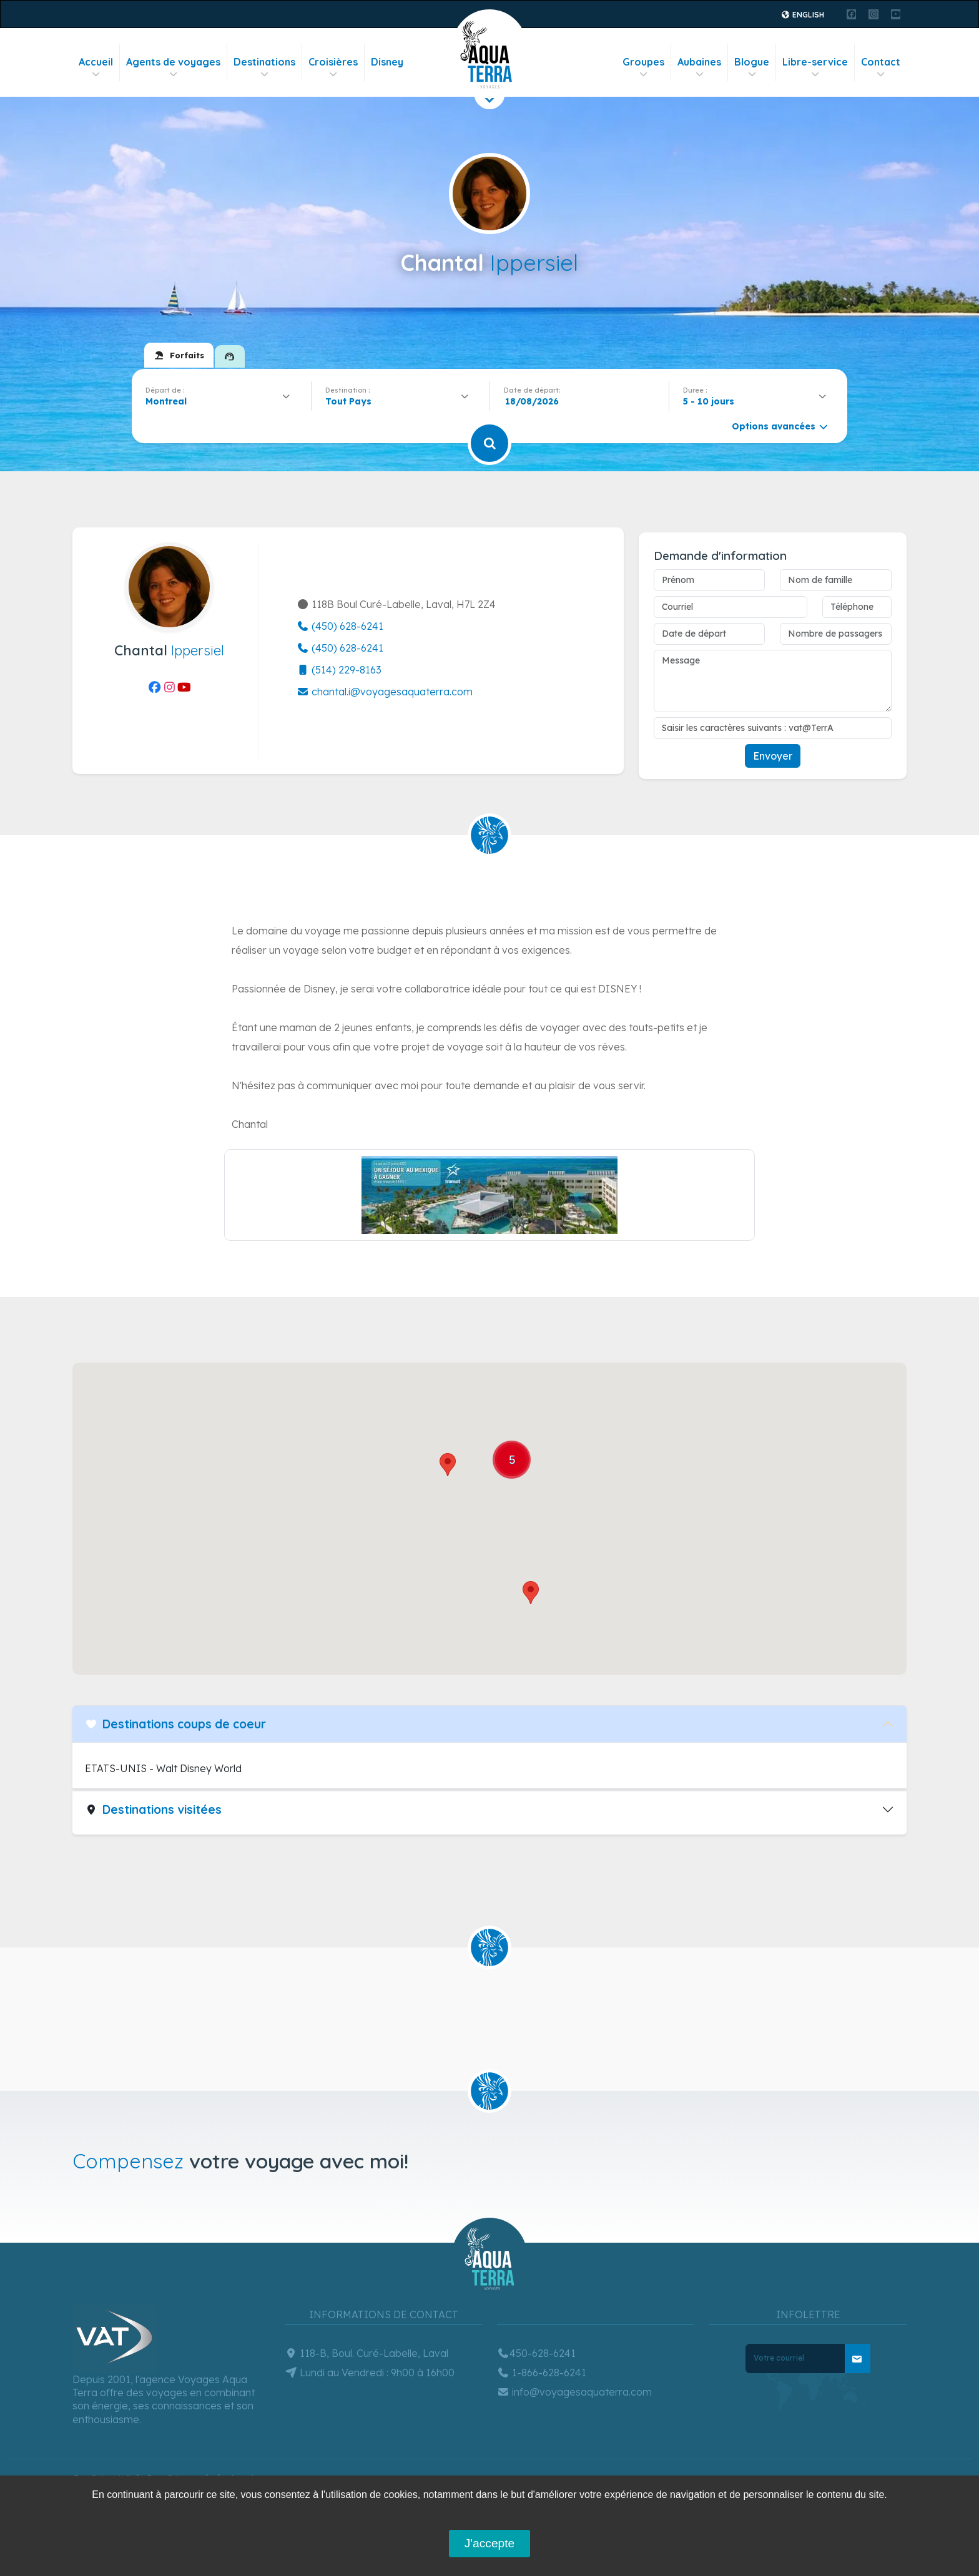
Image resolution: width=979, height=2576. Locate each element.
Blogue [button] (751, 68)
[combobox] (221, 401)
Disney (387, 62)
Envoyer (772, 756)
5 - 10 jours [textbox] (708, 401)
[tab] (179, 355)
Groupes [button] (643, 68)
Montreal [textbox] (166, 401)
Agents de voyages (173, 68)
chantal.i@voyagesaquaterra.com (385, 691)
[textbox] (351, 401)
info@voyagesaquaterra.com (574, 2392)
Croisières (333, 68)
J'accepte (489, 2543)
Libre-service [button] (815, 68)
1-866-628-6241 (541, 2372)
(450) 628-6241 (340, 626)
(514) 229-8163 (339, 670)
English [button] (802, 14)
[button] (448, 1464)
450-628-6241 (536, 2353)
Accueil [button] (96, 68)
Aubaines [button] (699, 68)
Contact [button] (880, 68)
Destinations (264, 68)
